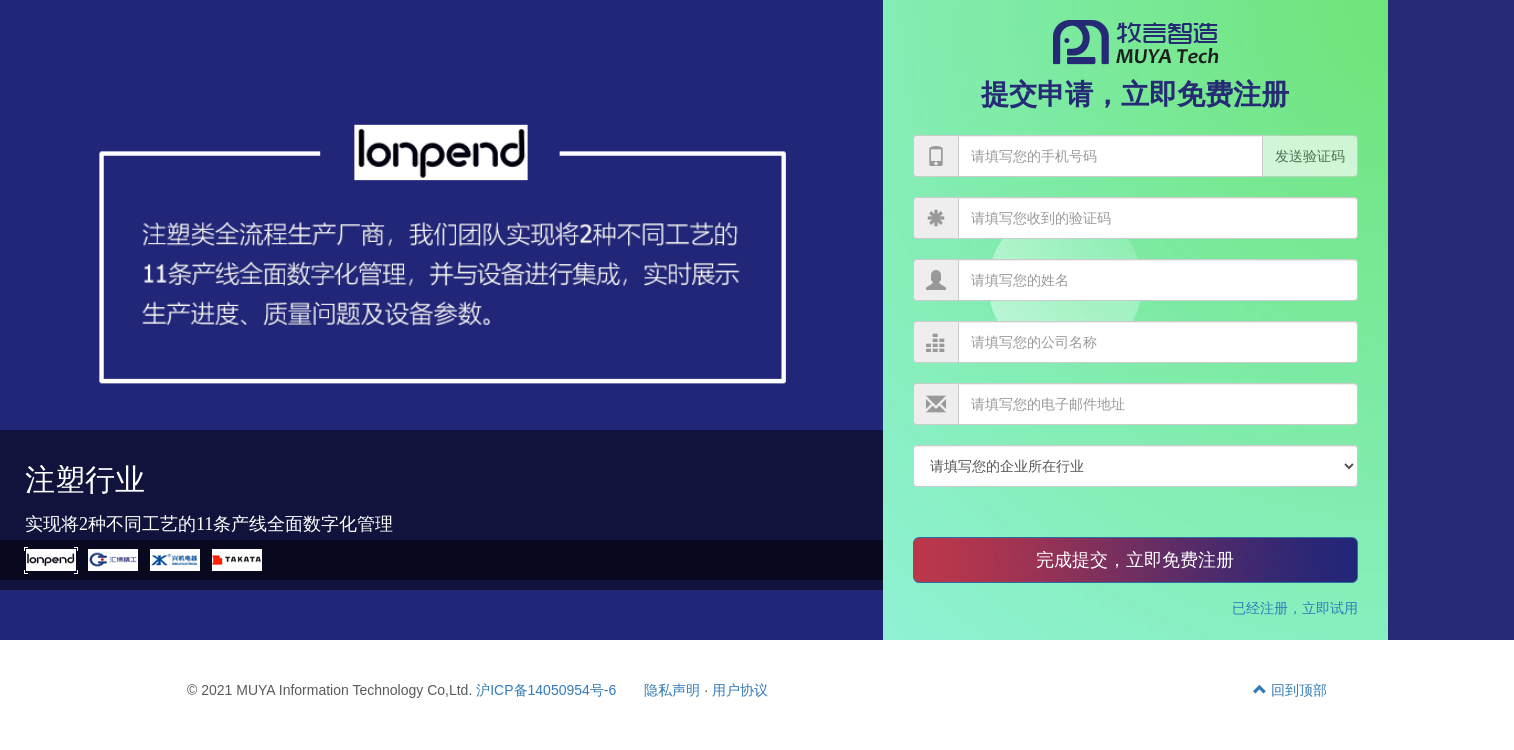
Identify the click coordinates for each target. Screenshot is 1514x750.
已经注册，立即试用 (1295, 608)
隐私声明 (672, 690)
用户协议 (740, 690)
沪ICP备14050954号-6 (546, 690)
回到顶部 (1290, 690)
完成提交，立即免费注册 (1135, 560)
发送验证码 (1310, 156)
